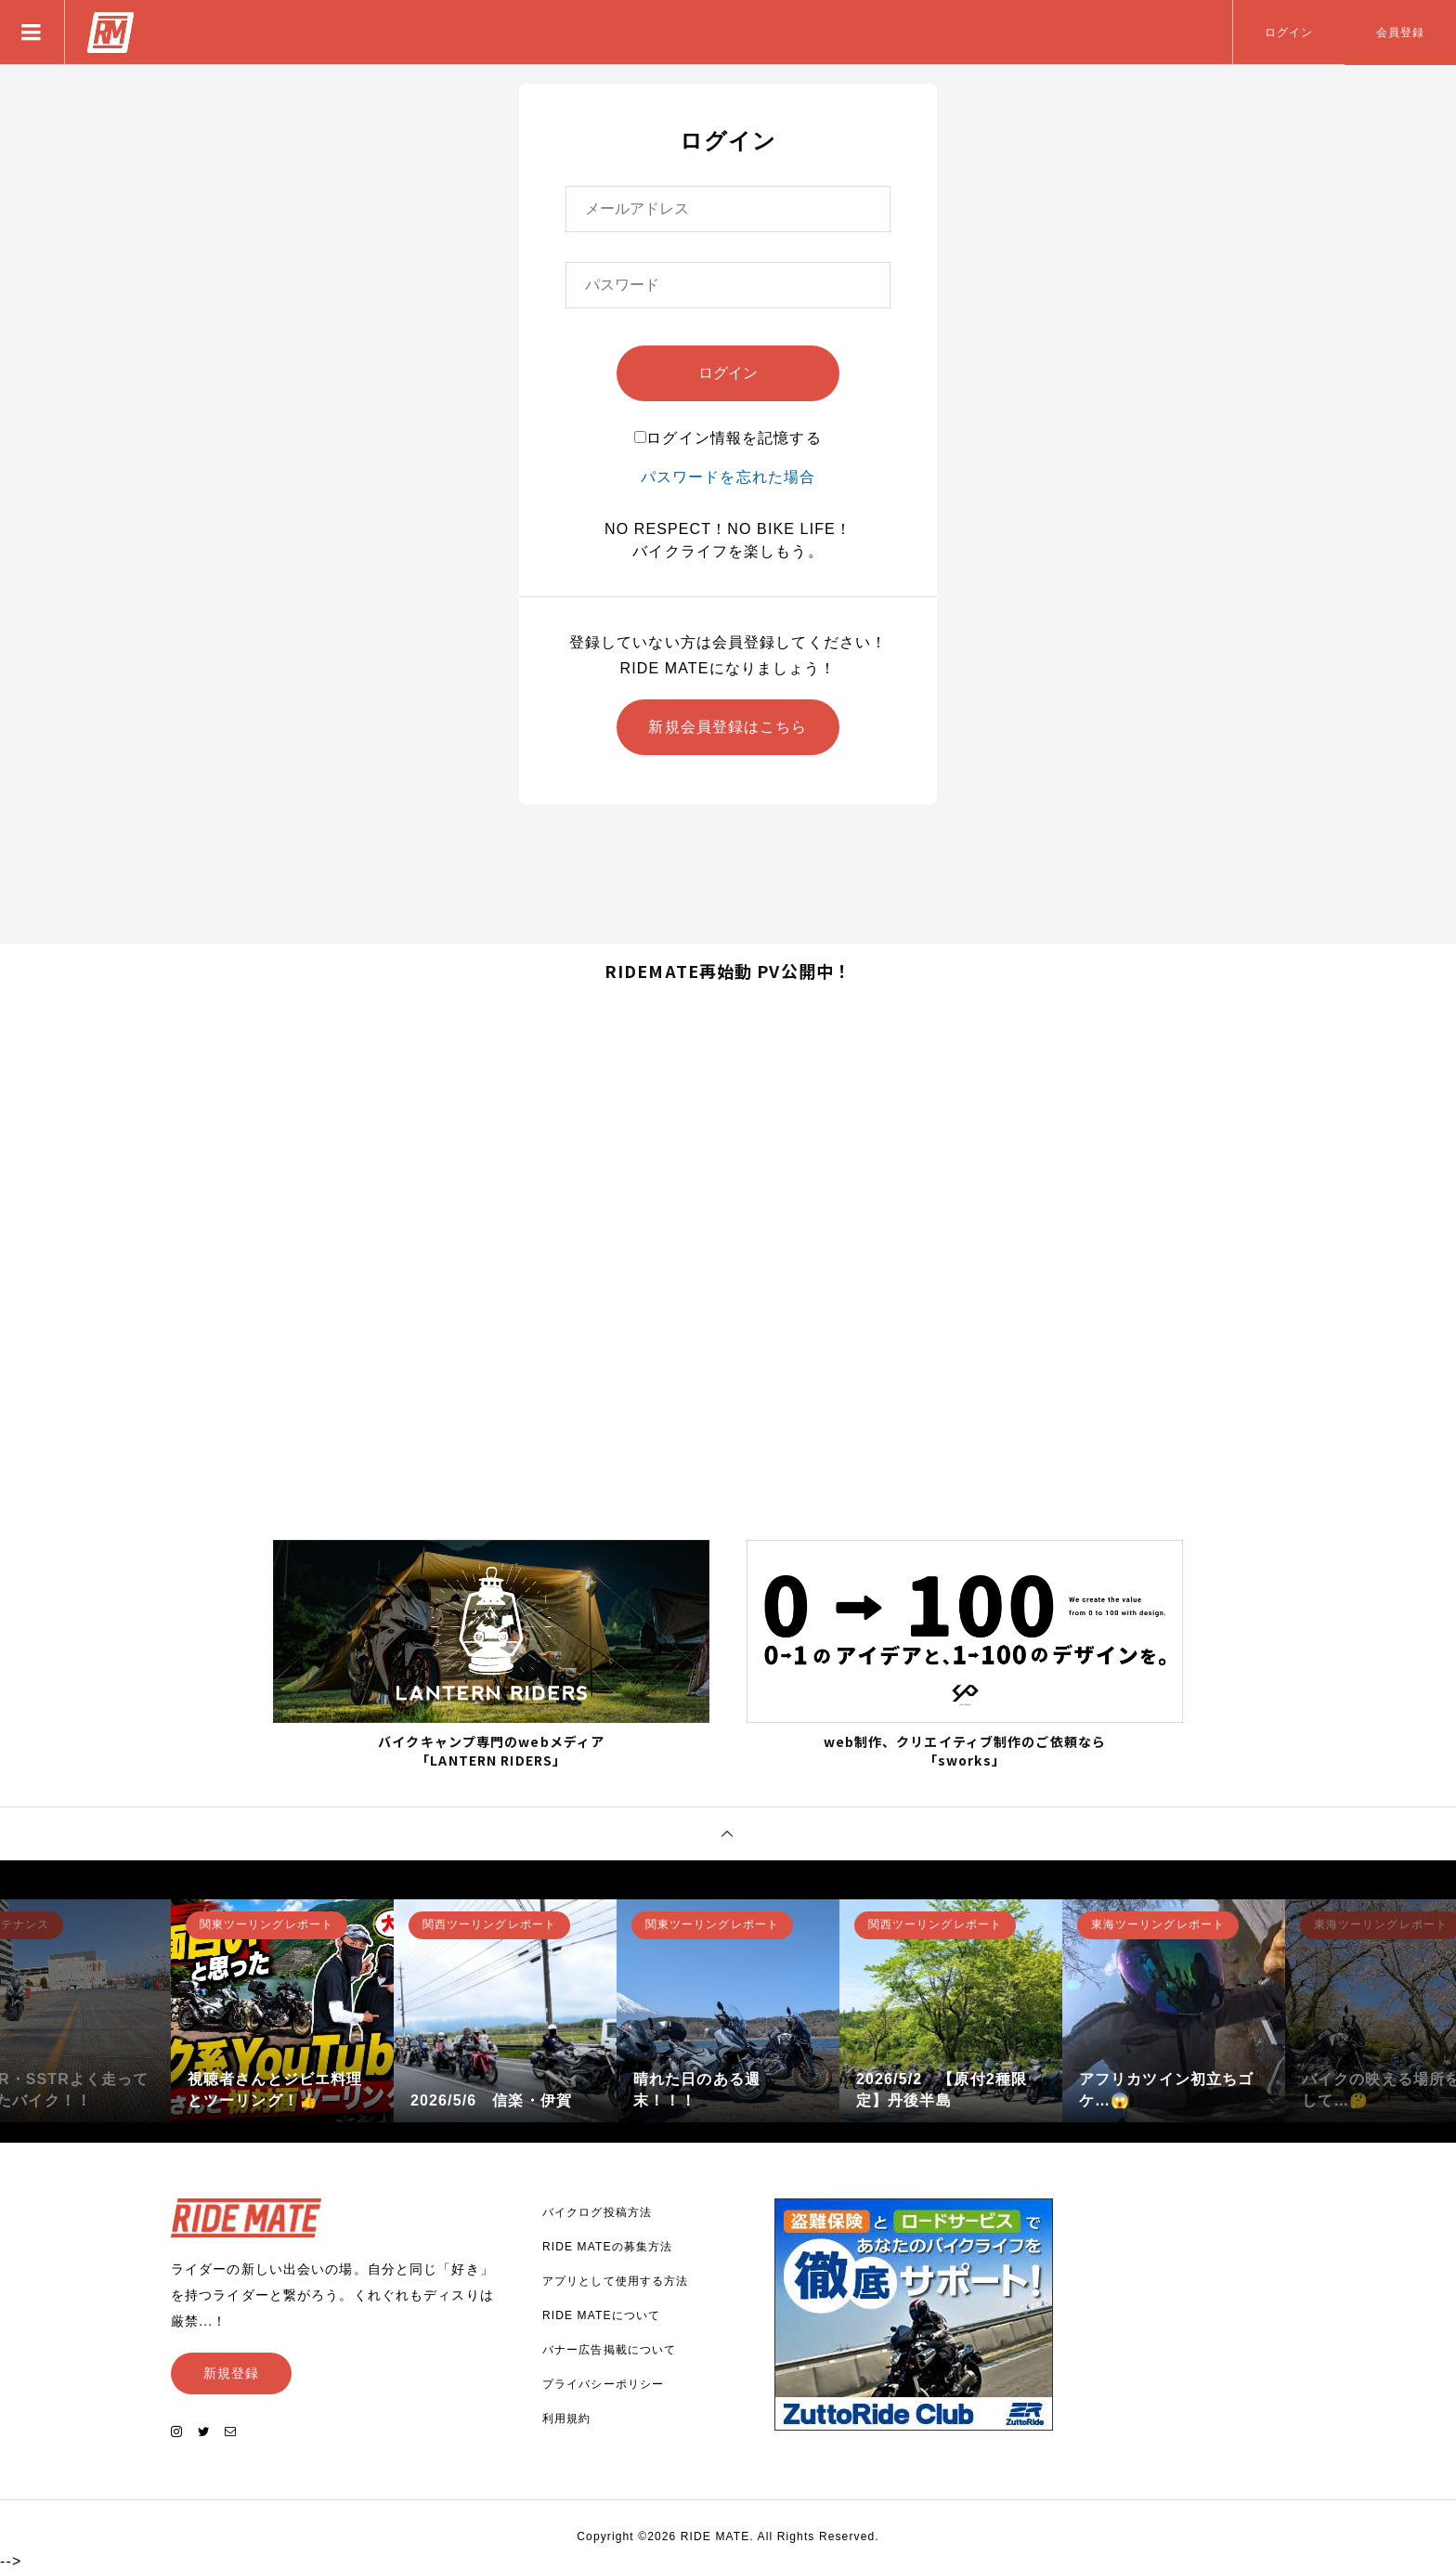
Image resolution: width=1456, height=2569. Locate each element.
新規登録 (231, 2373)
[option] (282, 2010)
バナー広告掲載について (609, 2349)
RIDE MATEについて (601, 2315)
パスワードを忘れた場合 (728, 477)
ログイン (1289, 32)
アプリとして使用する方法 (615, 2281)
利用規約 (566, 2418)
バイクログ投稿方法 (597, 2212)
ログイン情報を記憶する (727, 438)
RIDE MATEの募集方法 (607, 2246)
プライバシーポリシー (603, 2384)
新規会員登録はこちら (727, 727)
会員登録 (1400, 32)
